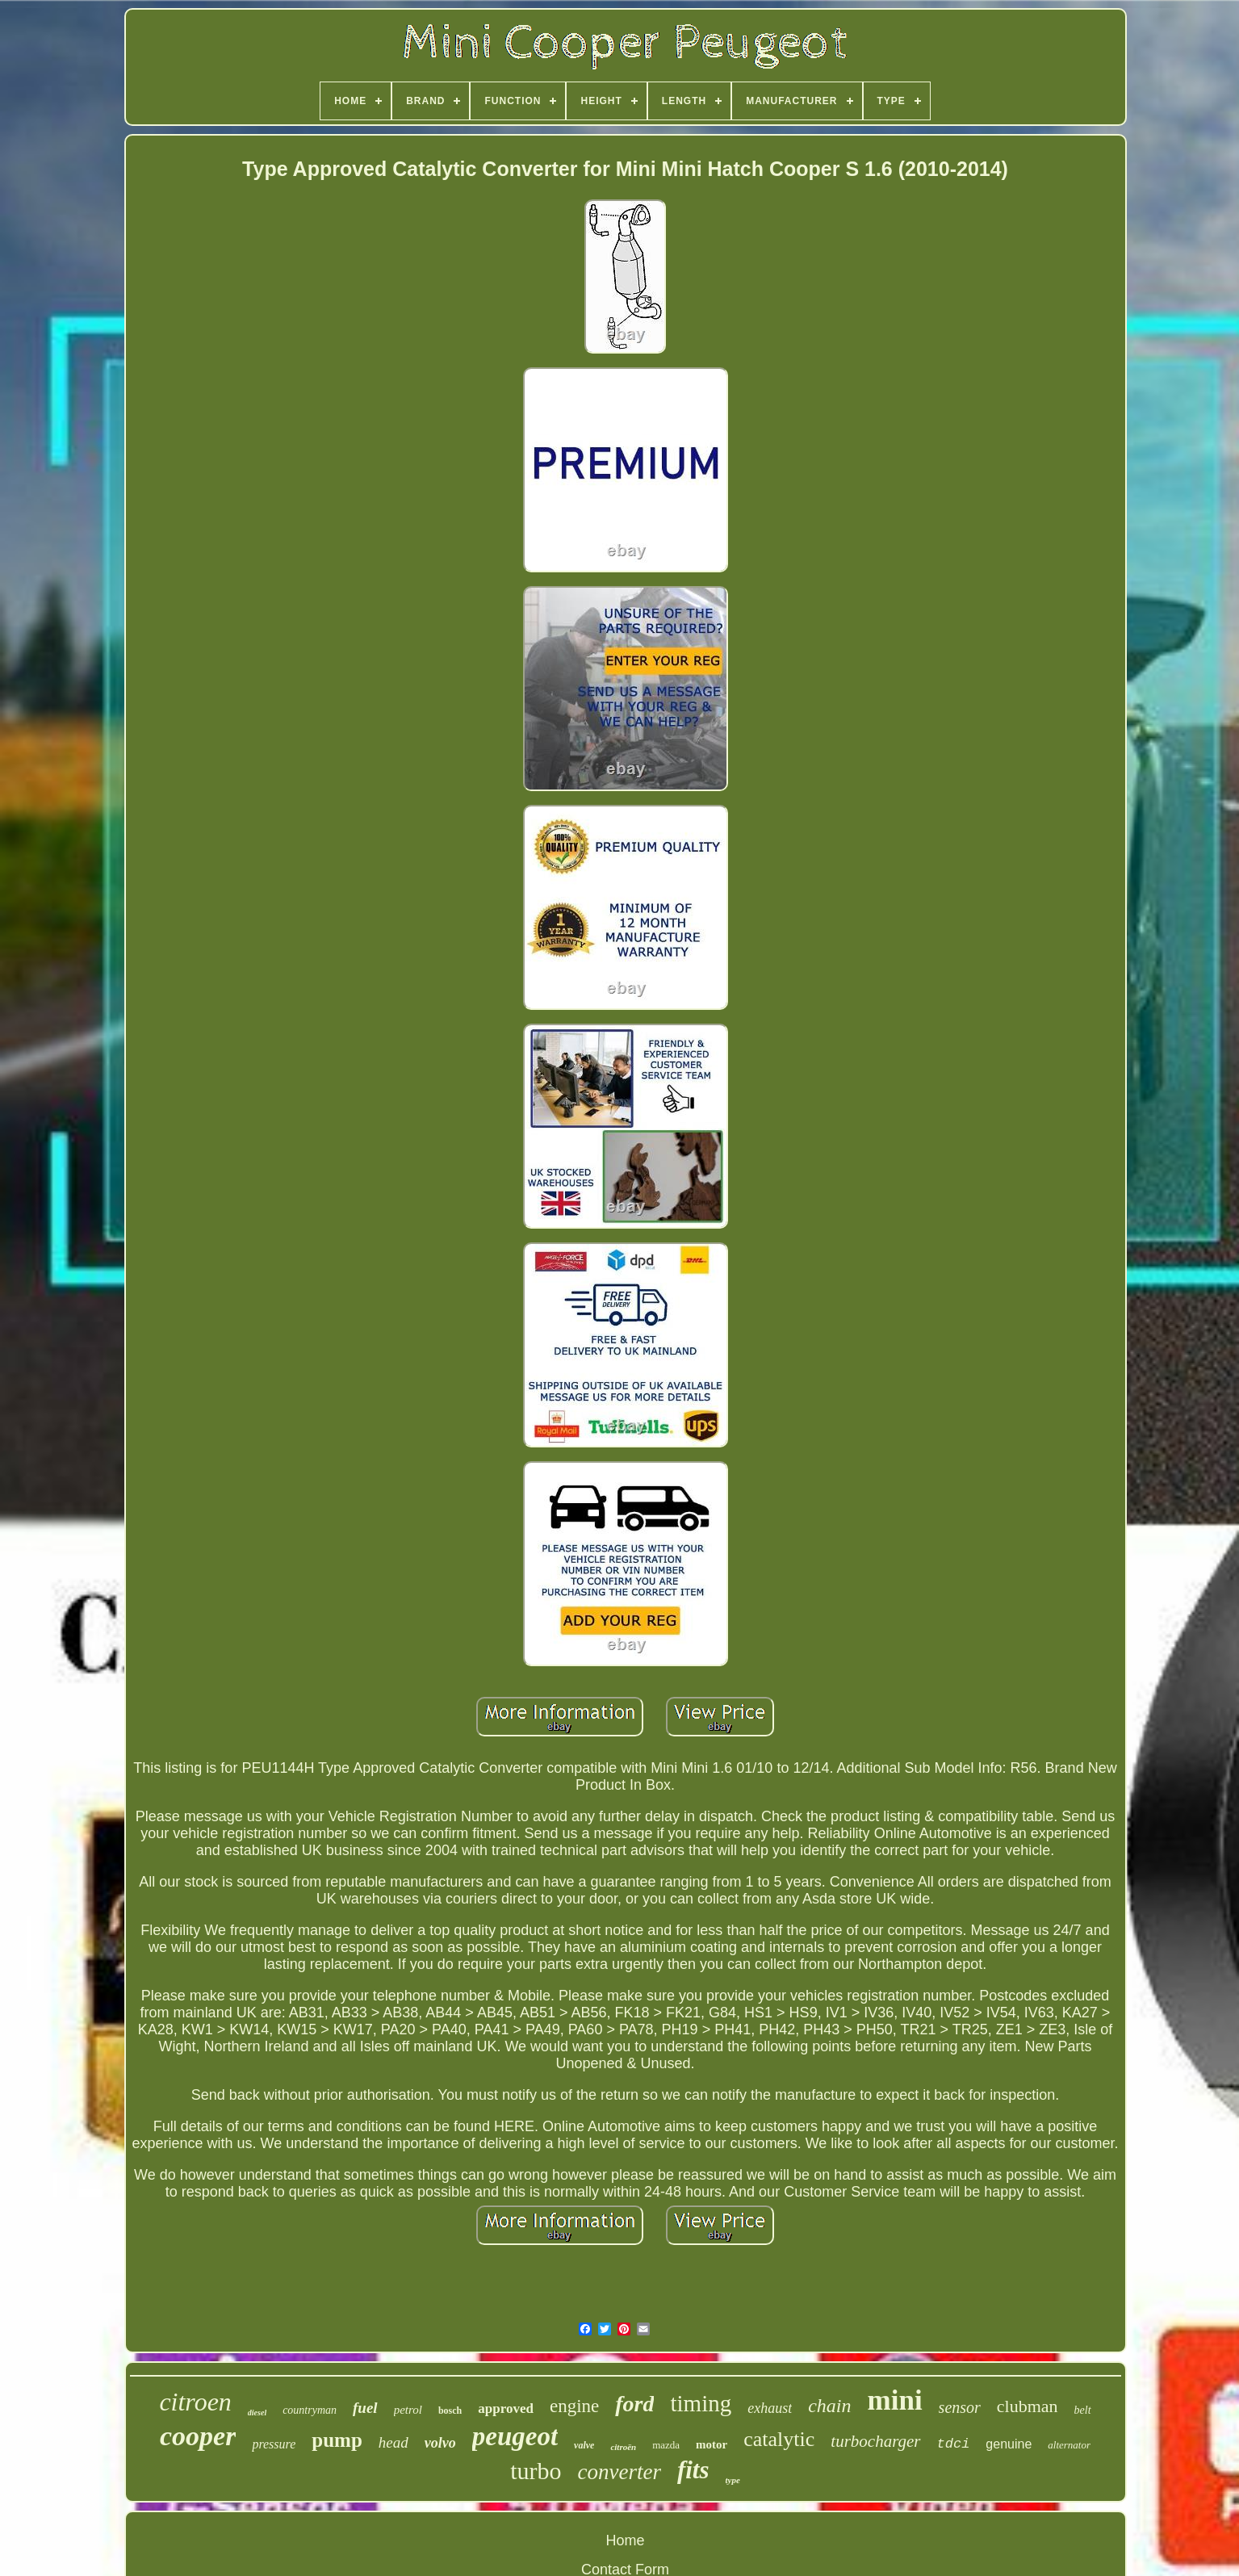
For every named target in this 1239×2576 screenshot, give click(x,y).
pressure (273, 2444)
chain (829, 2405)
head (393, 2442)
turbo (535, 2470)
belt (1082, 2410)
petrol (408, 2409)
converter (618, 2472)
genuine (1009, 2444)
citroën (623, 2447)
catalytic (778, 2439)
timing (700, 2403)
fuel (365, 2407)
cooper (198, 2436)
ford (634, 2403)
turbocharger (875, 2441)
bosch (450, 2410)
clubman (1027, 2406)
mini (895, 2400)
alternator (1069, 2445)
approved (506, 2408)
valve (584, 2445)
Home (624, 2540)
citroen (195, 2401)
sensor (960, 2407)
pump (337, 2440)
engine (574, 2406)
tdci (953, 2444)
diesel (257, 2412)
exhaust (769, 2408)
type (733, 2480)
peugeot (515, 2436)
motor (711, 2444)
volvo (440, 2443)
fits (693, 2470)
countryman (310, 2410)
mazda (666, 2445)
